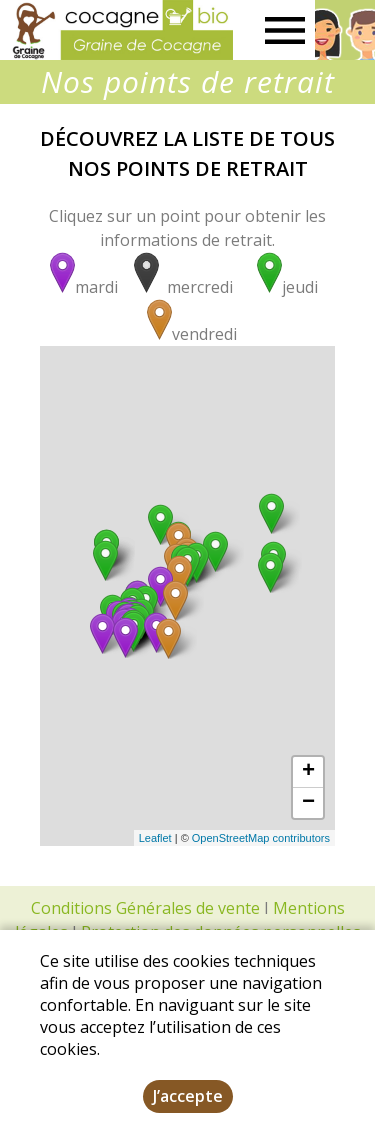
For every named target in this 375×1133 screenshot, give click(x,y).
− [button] (308, 803)
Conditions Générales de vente (145, 908)
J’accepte (188, 1096)
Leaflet (155, 838)
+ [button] (308, 772)
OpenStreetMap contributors (261, 838)
